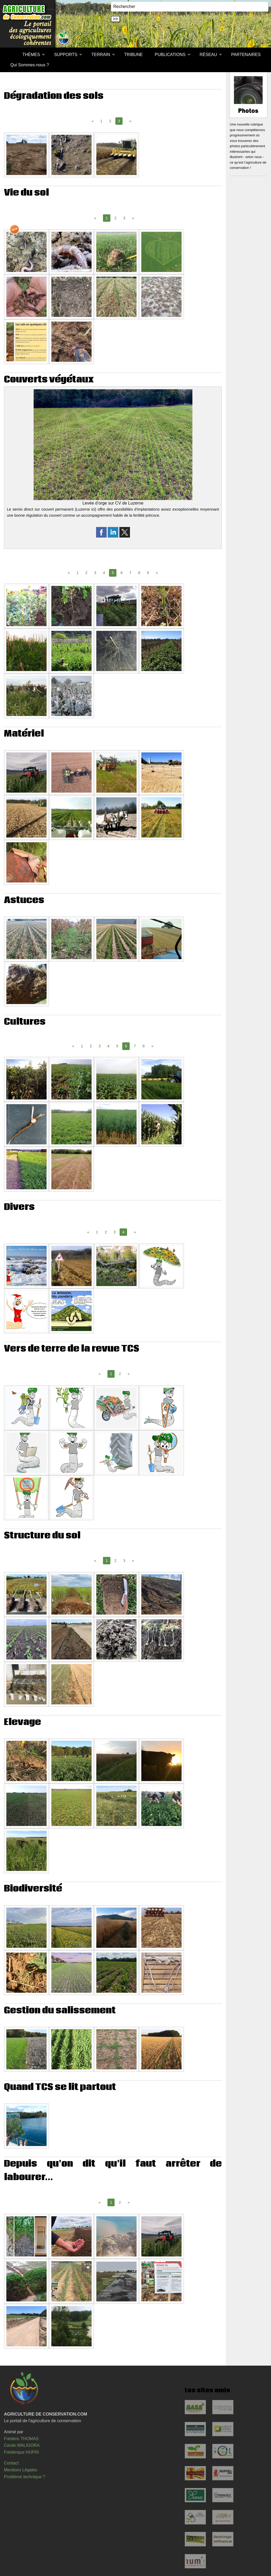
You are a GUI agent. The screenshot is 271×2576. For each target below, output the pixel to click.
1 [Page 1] (101, 121)
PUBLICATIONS (170, 54)
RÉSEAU (208, 54)
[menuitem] (10, 55)
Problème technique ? (24, 2477)
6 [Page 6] (122, 573)
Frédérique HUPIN (21, 2452)
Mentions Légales (20, 2470)
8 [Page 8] (139, 573)
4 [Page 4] (104, 573)
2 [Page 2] (110, 121)
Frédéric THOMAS (21, 2438)
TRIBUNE (133, 54)
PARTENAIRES (245, 54)
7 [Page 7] (130, 573)
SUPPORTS (65, 54)
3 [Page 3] (124, 218)
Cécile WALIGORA (22, 2445)
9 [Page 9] (148, 573)
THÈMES (31, 54)
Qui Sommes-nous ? (29, 65)
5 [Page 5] (117, 1046)
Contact (11, 2463)
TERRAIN (101, 54)
